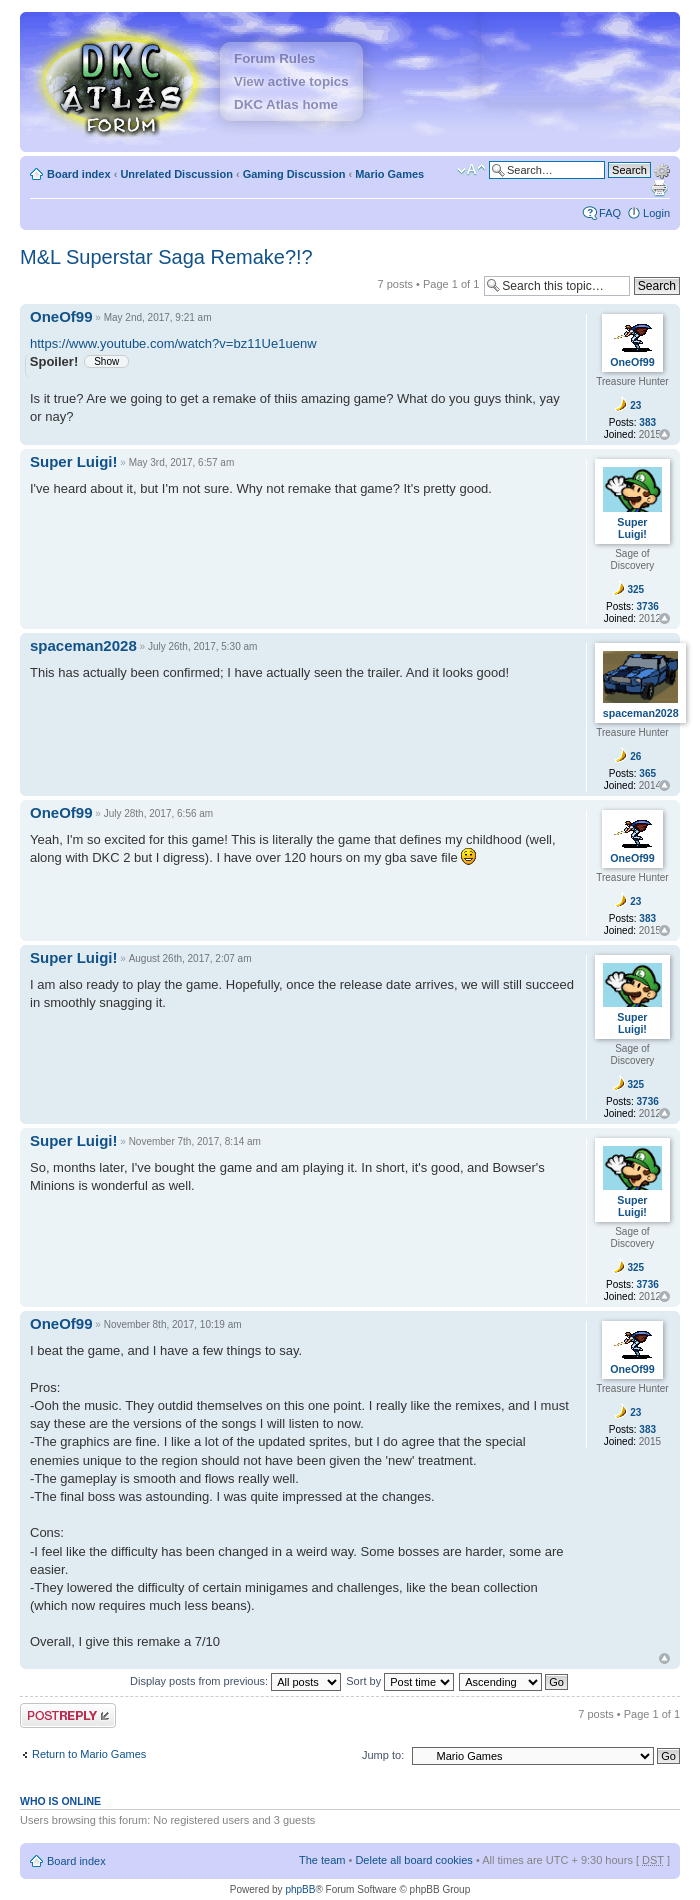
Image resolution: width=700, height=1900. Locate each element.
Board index (79, 174)
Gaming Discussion (294, 174)
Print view (659, 188)
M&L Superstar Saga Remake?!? (166, 257)
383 (647, 422)
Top (664, 434)
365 (647, 773)
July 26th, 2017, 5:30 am (203, 646)
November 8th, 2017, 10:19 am (173, 1324)
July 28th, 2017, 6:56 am (159, 813)
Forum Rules (274, 58)
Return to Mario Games (89, 1754)
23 (635, 405)
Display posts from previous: (235, 1681)
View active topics (291, 81)
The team (322, 1860)
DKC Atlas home (286, 104)
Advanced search (662, 169)
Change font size (471, 170)
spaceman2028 (83, 645)
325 (635, 589)
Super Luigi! (74, 461)
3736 (648, 606)
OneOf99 (61, 316)
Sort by (400, 1681)
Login (656, 213)
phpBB (300, 1889)
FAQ (610, 213)
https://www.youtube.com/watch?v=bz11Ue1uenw (173, 343)
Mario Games (389, 174)
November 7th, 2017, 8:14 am (195, 1141)
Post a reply (68, 1715)
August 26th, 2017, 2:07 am (190, 958)
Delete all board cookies (413, 1860)
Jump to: (383, 1755)
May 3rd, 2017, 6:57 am (182, 462)
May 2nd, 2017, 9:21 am (158, 317)
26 (635, 756)
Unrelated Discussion (176, 174)
